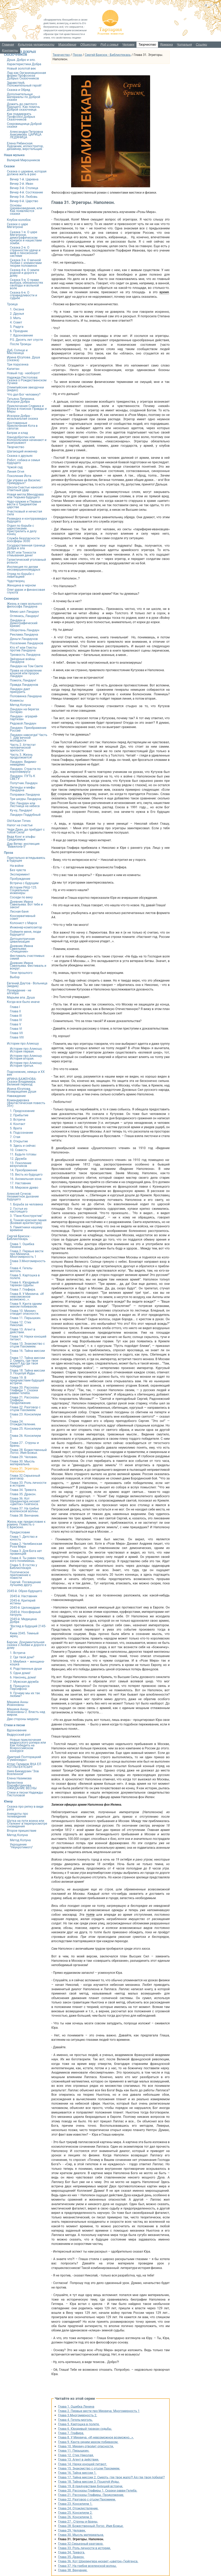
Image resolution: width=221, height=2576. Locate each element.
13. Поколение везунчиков (20, 1164)
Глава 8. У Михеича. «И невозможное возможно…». (96, 2437)
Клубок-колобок (19, 220)
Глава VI (16, 1029)
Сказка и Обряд (18, 90)
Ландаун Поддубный (25, 815)
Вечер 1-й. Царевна (24, 179)
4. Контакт (17, 1124)
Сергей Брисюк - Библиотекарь (108, 55)
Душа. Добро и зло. (21, 60)
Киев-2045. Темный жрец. (24, 1634)
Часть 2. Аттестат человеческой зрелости (23, 747)
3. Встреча (17, 1119)
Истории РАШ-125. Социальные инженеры (23, 890)
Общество (88, 44)
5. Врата (16, 1128)
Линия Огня (15, 471)
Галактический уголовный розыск (26, 561)
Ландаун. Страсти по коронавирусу (25, 770)
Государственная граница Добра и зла (26, 547)
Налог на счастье (20, 825)
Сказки (9, 166)
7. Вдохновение (21, 335)
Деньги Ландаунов (24, 639)
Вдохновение (16, 1730)
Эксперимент (20, 874)
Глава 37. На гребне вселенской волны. (87, 2566)
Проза (77, 55)
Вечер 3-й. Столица (24, 188)
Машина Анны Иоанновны (17, 1703)
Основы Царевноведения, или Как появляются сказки (26, 210)
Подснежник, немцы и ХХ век (26, 1073)
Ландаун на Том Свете (26, 666)
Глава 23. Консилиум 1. (75, 2504)
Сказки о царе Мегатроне (17, 225)
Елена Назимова (19, 1778)
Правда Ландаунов (24, 685)
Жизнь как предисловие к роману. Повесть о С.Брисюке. (26, 1524)
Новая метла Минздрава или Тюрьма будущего (25, 496)
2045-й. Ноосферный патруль (25, 1613)
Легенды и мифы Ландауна (22, 789)
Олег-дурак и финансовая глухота (26, 591)
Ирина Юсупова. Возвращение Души (21, 1090)
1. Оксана (17, 309)
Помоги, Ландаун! (23, 680)
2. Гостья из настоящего (18, 1210)
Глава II (15, 1011)
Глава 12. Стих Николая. (76, 2455)
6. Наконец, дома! (23, 1677)
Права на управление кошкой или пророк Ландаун (26, 673)
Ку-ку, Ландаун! (21, 810)
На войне (17, 866)
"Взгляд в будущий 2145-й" (28, 1627)
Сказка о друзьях (20, 456)
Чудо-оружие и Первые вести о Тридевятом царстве (24, 504)
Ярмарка (166, 44)
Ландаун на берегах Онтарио (24, 710)
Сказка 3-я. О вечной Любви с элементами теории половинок (26, 263)
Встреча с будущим (24, 883)
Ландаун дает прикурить (20, 690)
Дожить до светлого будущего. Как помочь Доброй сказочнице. (23, 106)
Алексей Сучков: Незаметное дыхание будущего (23, 1196)
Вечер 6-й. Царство (24, 201)
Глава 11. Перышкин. (73, 2451)
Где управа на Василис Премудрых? (23, 481)
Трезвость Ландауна (25, 655)
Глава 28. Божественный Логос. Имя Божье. (91, 2526)
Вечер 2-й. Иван (21, 184)
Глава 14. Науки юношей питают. (82, 2464)
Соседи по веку (21, 897)
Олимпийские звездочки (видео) (25, 388)
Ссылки (201, 44)
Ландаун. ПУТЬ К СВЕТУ (22, 777)
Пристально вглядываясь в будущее (26, 859)
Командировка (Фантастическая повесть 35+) (26, 1103)
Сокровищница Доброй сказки (24, 125)
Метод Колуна (20, 705)
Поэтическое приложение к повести (20, 1575)
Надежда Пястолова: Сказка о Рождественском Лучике (26, 380)
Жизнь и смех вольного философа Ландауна (24, 605)
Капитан (13, 369)
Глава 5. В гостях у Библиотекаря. (23, 1566)
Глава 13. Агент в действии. (78, 2459)
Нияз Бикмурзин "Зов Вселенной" (23, 1772)
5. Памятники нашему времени (26, 1228)
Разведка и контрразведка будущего (27, 520)
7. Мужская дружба (24, 1682)
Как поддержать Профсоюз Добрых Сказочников (21, 116)
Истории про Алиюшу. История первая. (26, 1050)
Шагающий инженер (22, 451)
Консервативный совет (22, 917)
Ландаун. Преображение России (28, 729)
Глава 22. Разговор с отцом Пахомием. (87, 2499)
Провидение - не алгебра (19, 991)
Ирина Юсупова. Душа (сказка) (23, 358)
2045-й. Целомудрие (25, 1607)
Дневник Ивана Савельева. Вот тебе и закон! (26, 904)
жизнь (77, 794)
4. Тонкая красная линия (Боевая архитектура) (28, 1221)
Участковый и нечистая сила (24, 513)
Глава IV (16, 1020)
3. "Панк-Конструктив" (26, 1216)
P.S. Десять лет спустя (26, 340)
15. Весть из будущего (26, 1174)
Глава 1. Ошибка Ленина (76, 2406)
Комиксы (17, 700)
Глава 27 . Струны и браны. (78, 2521)
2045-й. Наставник (23, 1596)
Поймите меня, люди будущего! (25, 933)
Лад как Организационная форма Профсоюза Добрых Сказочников (26, 75)
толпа (90, 1914)
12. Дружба (18, 1159)
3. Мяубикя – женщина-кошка (27, 1663)
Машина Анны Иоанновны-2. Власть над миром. (26, 1712)
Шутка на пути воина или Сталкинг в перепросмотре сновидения (27, 1823)
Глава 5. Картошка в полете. (79, 2424)
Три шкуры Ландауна (25, 799)
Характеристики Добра (24, 64)
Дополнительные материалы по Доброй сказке (23, 97)
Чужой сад (15, 467)
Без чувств (18, 870)
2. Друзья (17, 314)
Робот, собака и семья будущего (23, 461)
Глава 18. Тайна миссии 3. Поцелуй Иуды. (89, 2482)
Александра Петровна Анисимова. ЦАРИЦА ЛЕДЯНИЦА (26, 134)
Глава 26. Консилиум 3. (75, 2517)
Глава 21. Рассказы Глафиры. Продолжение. (91, 2495)
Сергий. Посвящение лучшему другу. (25, 1583)
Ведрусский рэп (18, 1734)
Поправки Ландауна (25, 794)
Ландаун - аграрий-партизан (24, 717)
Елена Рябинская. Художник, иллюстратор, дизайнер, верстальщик (25, 146)
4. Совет (16, 322)
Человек (128, 44)
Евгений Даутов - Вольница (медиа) (27, 984)
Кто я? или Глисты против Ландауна (23, 649)
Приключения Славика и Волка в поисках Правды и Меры (27, 408)
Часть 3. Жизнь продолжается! (21, 756)
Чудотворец (16, 581)
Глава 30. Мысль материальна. (81, 2535)
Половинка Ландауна (26, 696)
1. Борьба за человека (26, 1204)
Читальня (184, 44)
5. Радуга (17, 327)
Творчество (147, 44)
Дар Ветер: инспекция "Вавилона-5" (23, 845)
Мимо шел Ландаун (24, 611)
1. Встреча (17, 1653)
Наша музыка (14, 155)
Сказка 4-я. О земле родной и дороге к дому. (24, 272)
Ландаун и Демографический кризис (23, 623)
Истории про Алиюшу (23, 1043)
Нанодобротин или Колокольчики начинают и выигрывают (26, 440)
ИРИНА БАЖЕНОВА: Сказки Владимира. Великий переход (22, 1081)
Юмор (8, 1801)
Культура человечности (36, 44)
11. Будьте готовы (23, 1154)
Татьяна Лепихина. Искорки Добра (21, 400)
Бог (53, 794)
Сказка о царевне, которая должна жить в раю (26, 173)
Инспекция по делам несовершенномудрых (23, 568)
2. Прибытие (19, 1115)
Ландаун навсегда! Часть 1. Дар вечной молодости (28, 737)
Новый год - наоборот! (23, 373)
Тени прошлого (21, 973)
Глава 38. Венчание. (72, 2570)
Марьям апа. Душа (21, 997)
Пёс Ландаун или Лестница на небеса (25, 804)
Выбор (15, 977)
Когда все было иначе (23, 1002)
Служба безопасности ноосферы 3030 (23, 539)
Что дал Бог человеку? (23, 394)
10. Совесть (18, 1150)
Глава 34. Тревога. (71, 2552)
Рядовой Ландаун (23, 723)
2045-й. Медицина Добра (23, 1620)
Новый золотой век (21, 68)
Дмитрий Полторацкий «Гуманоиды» (24, 1758)
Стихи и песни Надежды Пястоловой (25, 1794)
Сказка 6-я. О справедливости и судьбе (23, 295)
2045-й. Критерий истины (22, 1602)
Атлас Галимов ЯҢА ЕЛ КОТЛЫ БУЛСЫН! (24, 1765)
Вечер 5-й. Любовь (24, 197)
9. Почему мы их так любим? (25, 1694)
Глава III (16, 1016)
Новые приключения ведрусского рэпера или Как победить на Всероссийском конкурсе (28, 1745)
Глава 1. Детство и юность (23, 1538)
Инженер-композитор (26, 927)
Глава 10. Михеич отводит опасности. (86, 2446)
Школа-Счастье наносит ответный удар (25, 488)
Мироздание (67, 44)
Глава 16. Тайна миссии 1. (77, 2473)
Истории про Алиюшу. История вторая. (26, 1057)
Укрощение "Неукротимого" (21, 1846)
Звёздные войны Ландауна (22, 660)
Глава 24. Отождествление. (78, 2508)
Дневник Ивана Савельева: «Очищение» (21, 948)
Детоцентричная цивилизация (22, 940)
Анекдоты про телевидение (17, 1815)
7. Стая (15, 1137)
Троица (12, 304)
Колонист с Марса (23, 923)
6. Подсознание (21, 1132)
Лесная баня (19, 911)
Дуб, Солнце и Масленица (17, 351)
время (164, 292)
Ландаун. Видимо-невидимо (23, 763)
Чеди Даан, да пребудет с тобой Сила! (26, 831)
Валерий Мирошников (23, 160)
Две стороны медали (22, 1719)
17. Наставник (20, 1183)
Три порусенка (17, 364)
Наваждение (16, 1096)
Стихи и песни (14, 1725)
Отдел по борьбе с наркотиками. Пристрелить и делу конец (22, 530)
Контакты (10, 50)
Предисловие (20, 1532)
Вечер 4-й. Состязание (26, 192)
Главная (8, 44)
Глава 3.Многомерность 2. (77, 2415)
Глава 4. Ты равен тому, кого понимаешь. (27, 1559)
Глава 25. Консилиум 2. (75, 2513)
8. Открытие (19, 1141)
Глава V (15, 1024)
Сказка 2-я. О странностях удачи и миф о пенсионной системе (25, 252)
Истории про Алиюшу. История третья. (26, 1064)
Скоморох (11, 598)
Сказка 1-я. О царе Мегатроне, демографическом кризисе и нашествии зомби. (26, 237)
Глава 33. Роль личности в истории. (84, 2548)
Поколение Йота (19, 476)
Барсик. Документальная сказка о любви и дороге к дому (26, 1645)
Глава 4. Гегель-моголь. (75, 2420)
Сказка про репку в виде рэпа (25, 1808)
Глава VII (16, 1033)
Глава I (15, 1007)
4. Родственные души (26, 1669)
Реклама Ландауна (24, 634)
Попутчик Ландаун (24, 783)
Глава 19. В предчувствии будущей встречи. (90, 2486)
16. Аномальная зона (25, 1179)
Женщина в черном (21, 585)
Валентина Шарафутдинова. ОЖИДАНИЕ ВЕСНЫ (22, 1785)
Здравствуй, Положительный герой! (24, 84)
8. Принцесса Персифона (19, 1687)
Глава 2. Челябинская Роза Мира (26, 1545)
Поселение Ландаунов (26, 643)
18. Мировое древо (24, 1187)
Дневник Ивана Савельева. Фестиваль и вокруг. (28, 965)
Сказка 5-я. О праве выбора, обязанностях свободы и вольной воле (26, 284)
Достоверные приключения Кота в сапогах (22, 425)
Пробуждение (20, 879)
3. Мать (15, 318)
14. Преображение (23, 1170)
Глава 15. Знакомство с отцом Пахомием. (89, 2468)
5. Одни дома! (20, 1673)
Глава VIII (17, 1037)
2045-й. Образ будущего (24, 1591)
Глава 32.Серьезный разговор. (80, 2544)
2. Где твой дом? (22, 1657)
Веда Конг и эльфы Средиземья (21, 838)
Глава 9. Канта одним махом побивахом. (88, 2442)
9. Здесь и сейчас (23, 1146)
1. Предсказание (22, 1111)
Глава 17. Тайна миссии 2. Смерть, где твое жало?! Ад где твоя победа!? (111, 2477)
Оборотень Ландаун (24, 630)
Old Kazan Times (19, 821)
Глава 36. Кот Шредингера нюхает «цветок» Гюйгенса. (98, 2561)
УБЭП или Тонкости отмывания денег (21, 554)
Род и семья (109, 44)
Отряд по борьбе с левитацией (20, 575)
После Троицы (20, 344)
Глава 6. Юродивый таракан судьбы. (85, 2429)
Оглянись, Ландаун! (24, 616)
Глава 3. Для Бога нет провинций (26, 1552)
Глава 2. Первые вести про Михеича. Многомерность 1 (99, 2411)
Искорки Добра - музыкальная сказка (22, 417)
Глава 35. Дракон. (71, 2557)
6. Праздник (19, 331)
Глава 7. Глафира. (71, 2433)
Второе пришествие (21, 1831)
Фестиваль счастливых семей (27, 957)
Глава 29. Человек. (72, 2530)
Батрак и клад (17, 433)
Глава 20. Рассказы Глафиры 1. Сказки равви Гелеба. (97, 2490)
